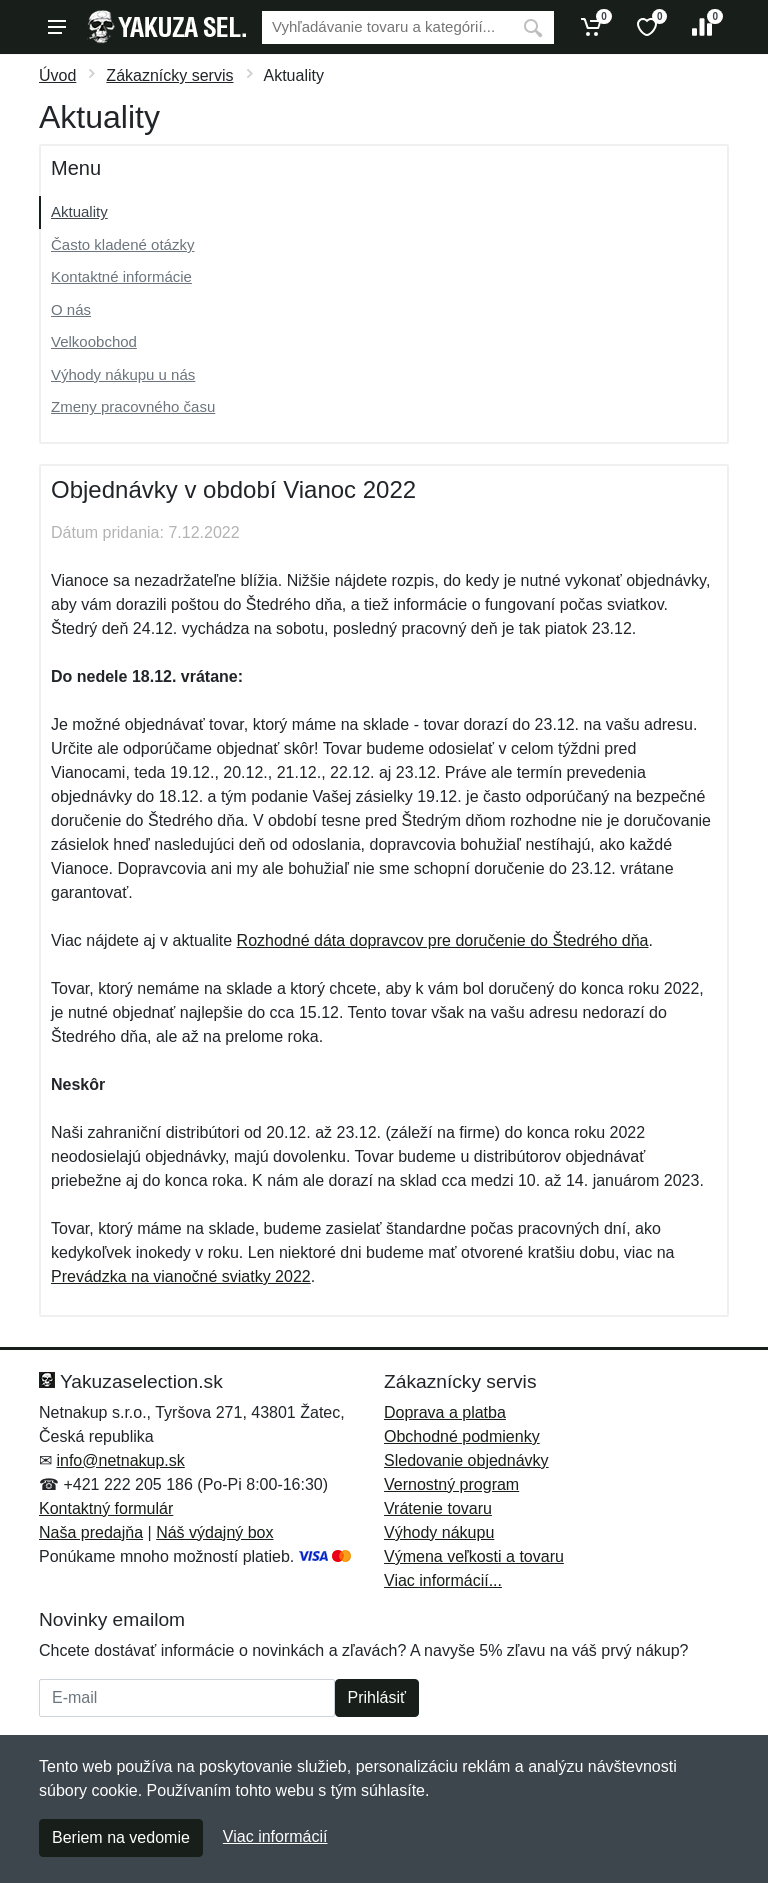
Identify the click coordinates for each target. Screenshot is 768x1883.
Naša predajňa (91, 1532)
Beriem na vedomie (121, 1837)
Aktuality (79, 211)
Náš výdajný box (214, 1532)
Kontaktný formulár (106, 1508)
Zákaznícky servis (169, 75)
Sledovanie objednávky (466, 1460)
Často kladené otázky (122, 244)
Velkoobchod (94, 341)
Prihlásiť (377, 1697)
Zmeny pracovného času (133, 406)
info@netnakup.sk (120, 1460)
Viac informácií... (443, 1580)
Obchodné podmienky (462, 1436)
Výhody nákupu (439, 1532)
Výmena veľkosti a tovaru (474, 1556)
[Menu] (57, 27)
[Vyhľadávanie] (387, 27)
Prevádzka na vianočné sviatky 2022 (181, 1276)
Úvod (57, 75)
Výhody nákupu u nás (123, 374)
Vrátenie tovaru (438, 1508)
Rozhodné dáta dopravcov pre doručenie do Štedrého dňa (443, 940)
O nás (71, 309)
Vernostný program (451, 1484)
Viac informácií (275, 1836)
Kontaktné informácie (121, 276)
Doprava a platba (445, 1412)
